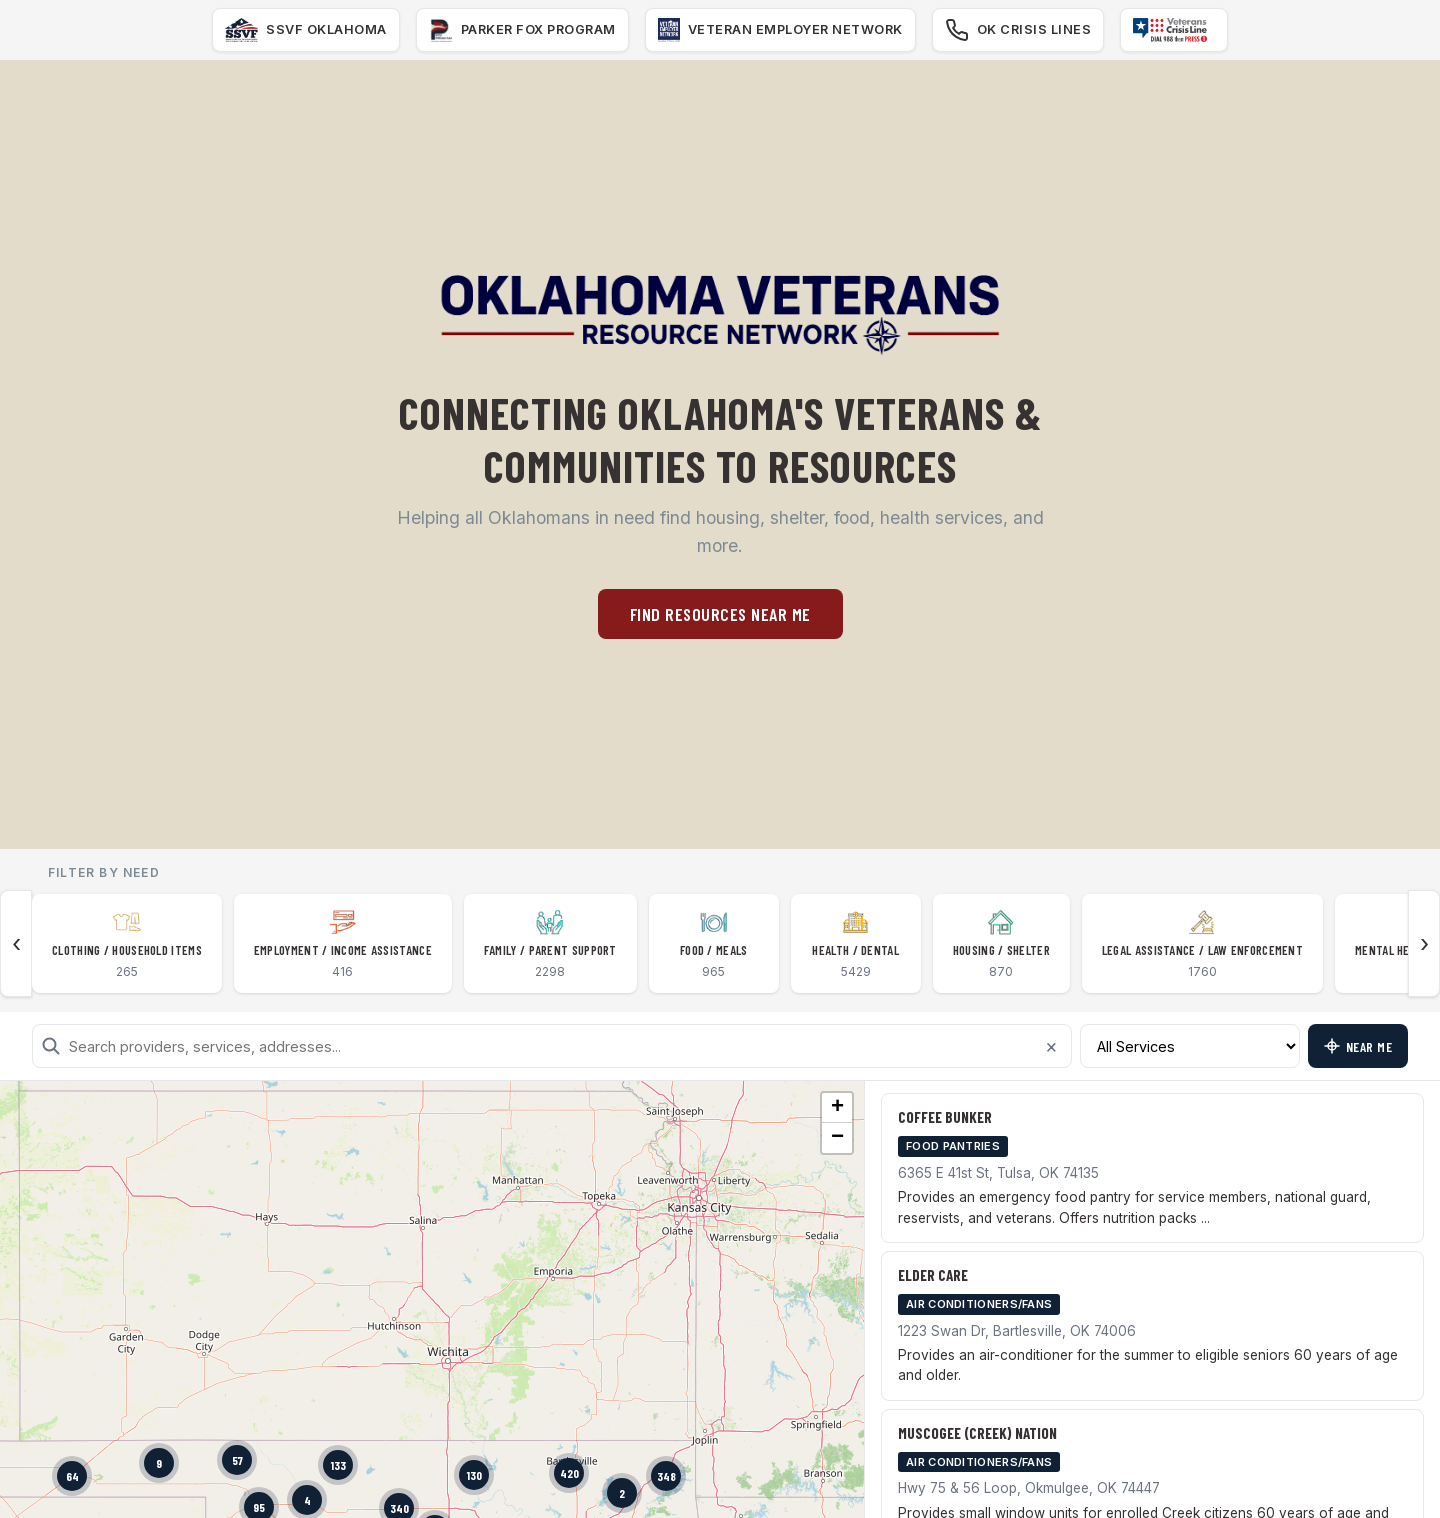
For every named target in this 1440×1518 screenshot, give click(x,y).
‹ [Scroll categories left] (16, 943)
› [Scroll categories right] (1424, 943)
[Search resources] (552, 1046)
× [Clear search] (1051, 1046)
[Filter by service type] (1190, 1046)
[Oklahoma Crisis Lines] (1018, 30)
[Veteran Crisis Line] (1174, 30)
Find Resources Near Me (720, 614)
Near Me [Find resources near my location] (1358, 1046)
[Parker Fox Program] (522, 30)
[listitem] (127, 943)
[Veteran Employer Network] (780, 30)
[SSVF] (306, 30)
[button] (159, 1463)
